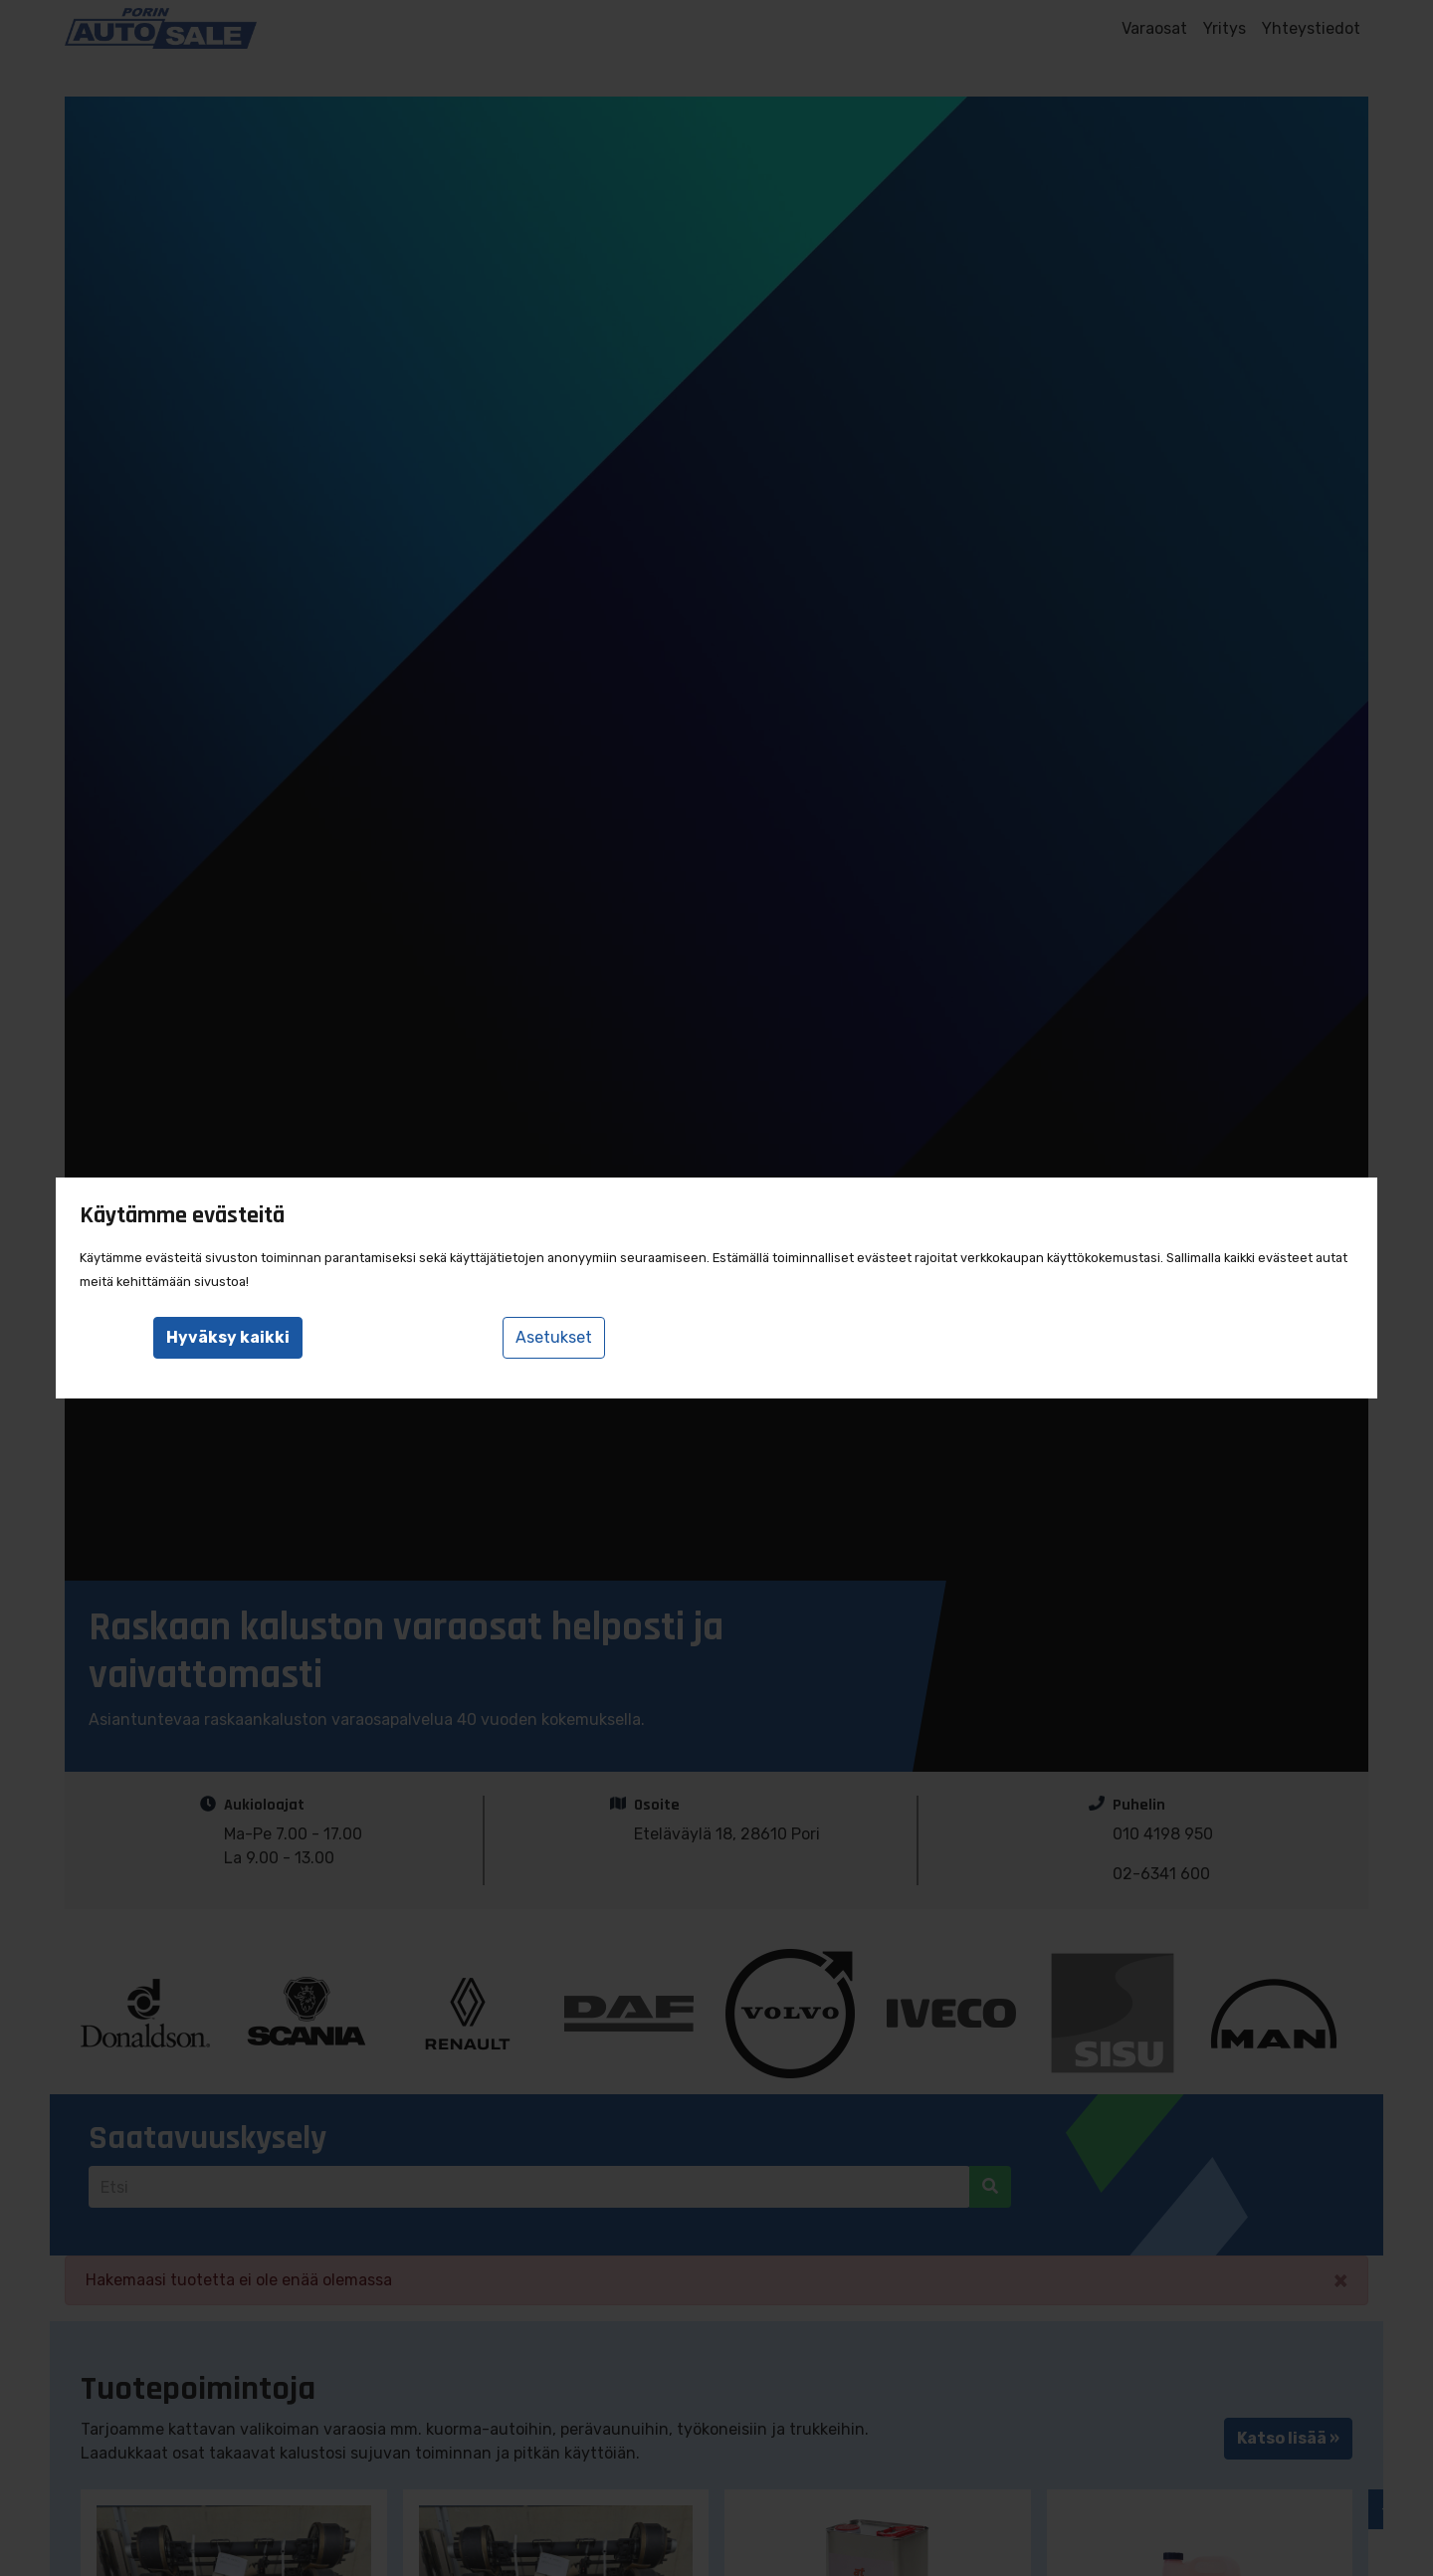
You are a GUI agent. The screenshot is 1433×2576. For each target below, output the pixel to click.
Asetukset (553, 1337)
